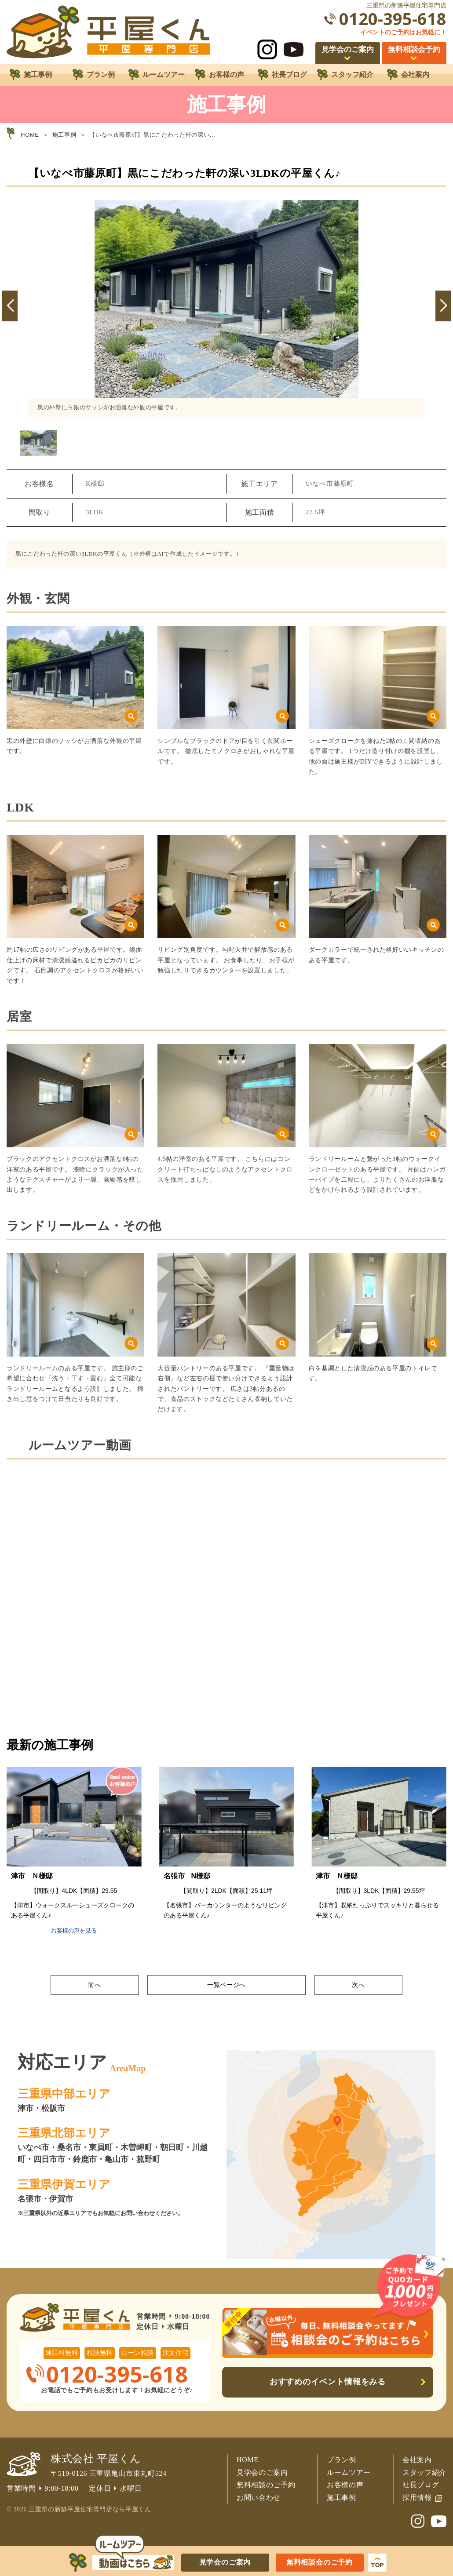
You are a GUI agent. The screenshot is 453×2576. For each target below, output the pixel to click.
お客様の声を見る (75, 1930)
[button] (10, 306)
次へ (358, 1984)
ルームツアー (349, 2472)
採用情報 (417, 2497)
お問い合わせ (259, 2497)
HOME (248, 2459)
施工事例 (341, 2497)
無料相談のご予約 (266, 2485)
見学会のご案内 (262, 2472)
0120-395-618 (392, 19)
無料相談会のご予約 (319, 2562)
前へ (94, 1984)
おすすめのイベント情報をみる (328, 2381)
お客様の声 (345, 2485)
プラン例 (341, 2459)
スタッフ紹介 (424, 2472)
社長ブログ (420, 2485)
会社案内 (417, 2459)
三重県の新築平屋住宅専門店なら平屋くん (90, 2509)
